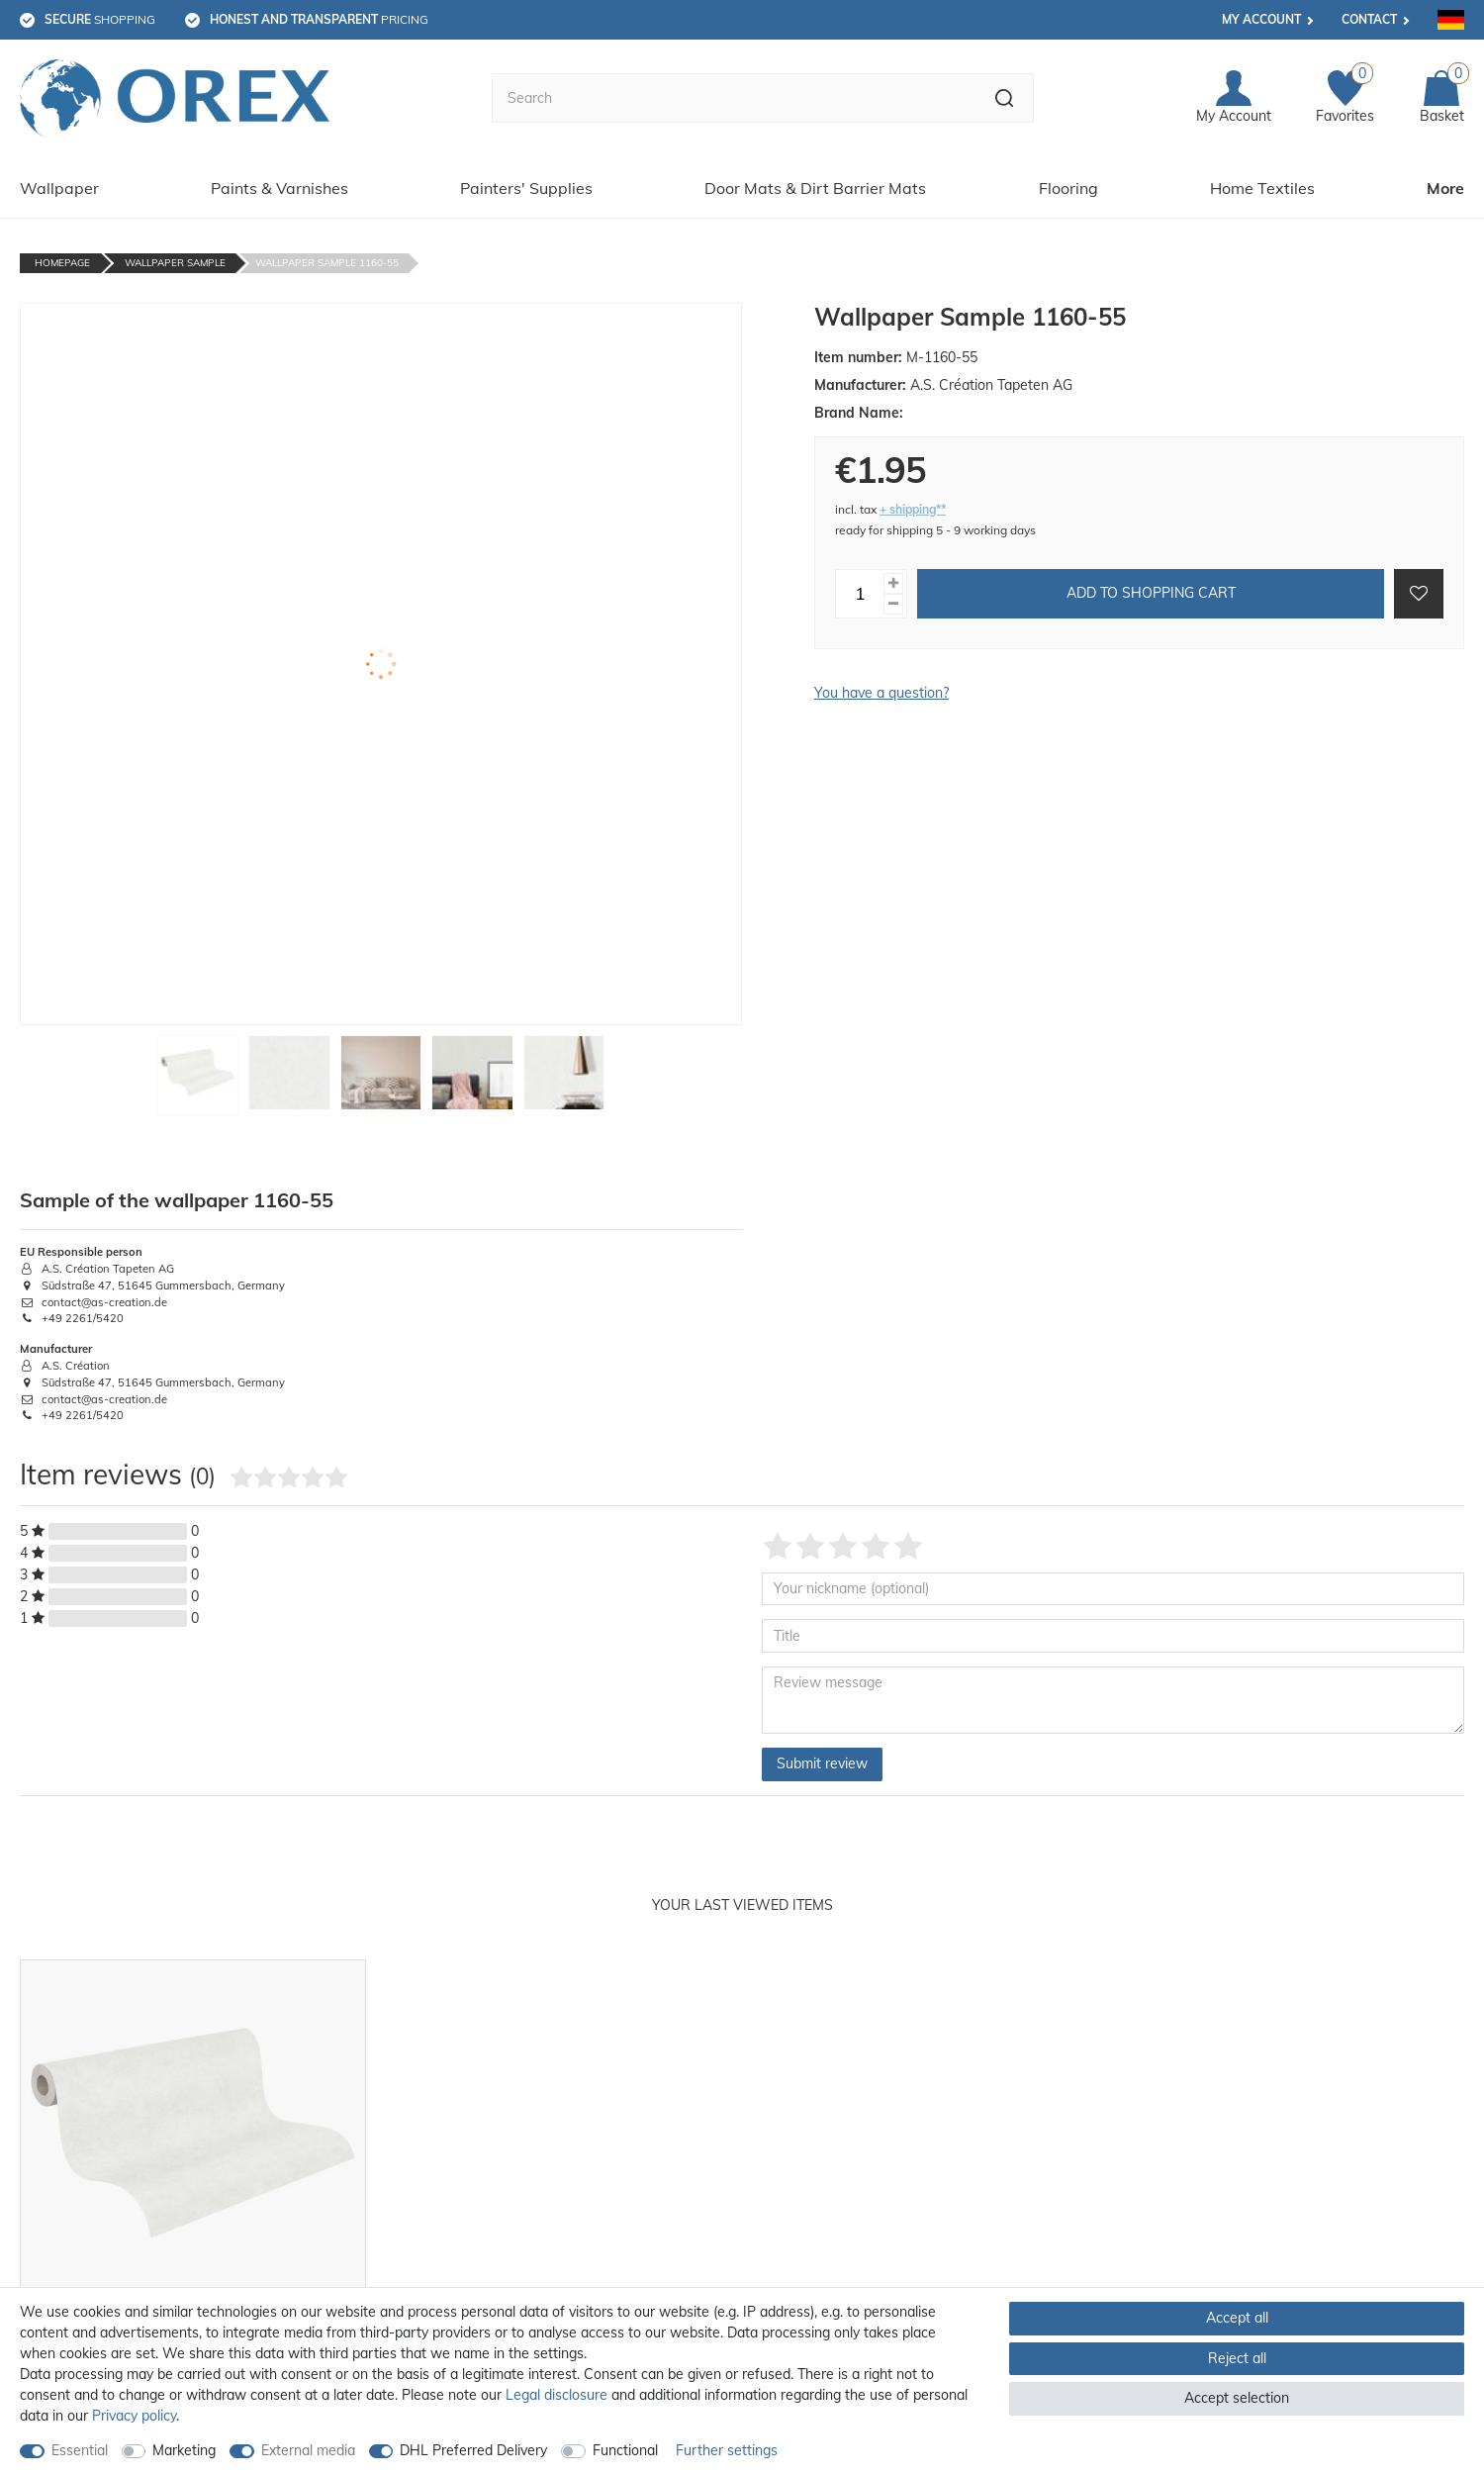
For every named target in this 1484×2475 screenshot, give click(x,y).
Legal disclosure (556, 2395)
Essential (79, 2450)
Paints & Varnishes (279, 188)
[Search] (1004, 98)
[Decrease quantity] (893, 604)
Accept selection (1236, 2398)
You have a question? (881, 693)
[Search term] (733, 98)
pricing (319, 19)
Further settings (727, 2450)
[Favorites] (1345, 98)
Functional (625, 2450)
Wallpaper (59, 188)
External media (308, 2450)
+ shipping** (913, 509)
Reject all (1237, 2358)
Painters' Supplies (526, 188)
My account (1261, 19)
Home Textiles (1262, 188)
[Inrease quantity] (893, 583)
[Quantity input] (859, 594)
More (1445, 188)
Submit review (822, 1763)
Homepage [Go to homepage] (62, 262)
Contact (1369, 19)
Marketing (184, 2450)
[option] (193, 2197)
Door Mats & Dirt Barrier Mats (815, 188)
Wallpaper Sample (175, 262)
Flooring (1068, 188)
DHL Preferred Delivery (473, 2450)
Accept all (1237, 2318)
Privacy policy (134, 2416)
